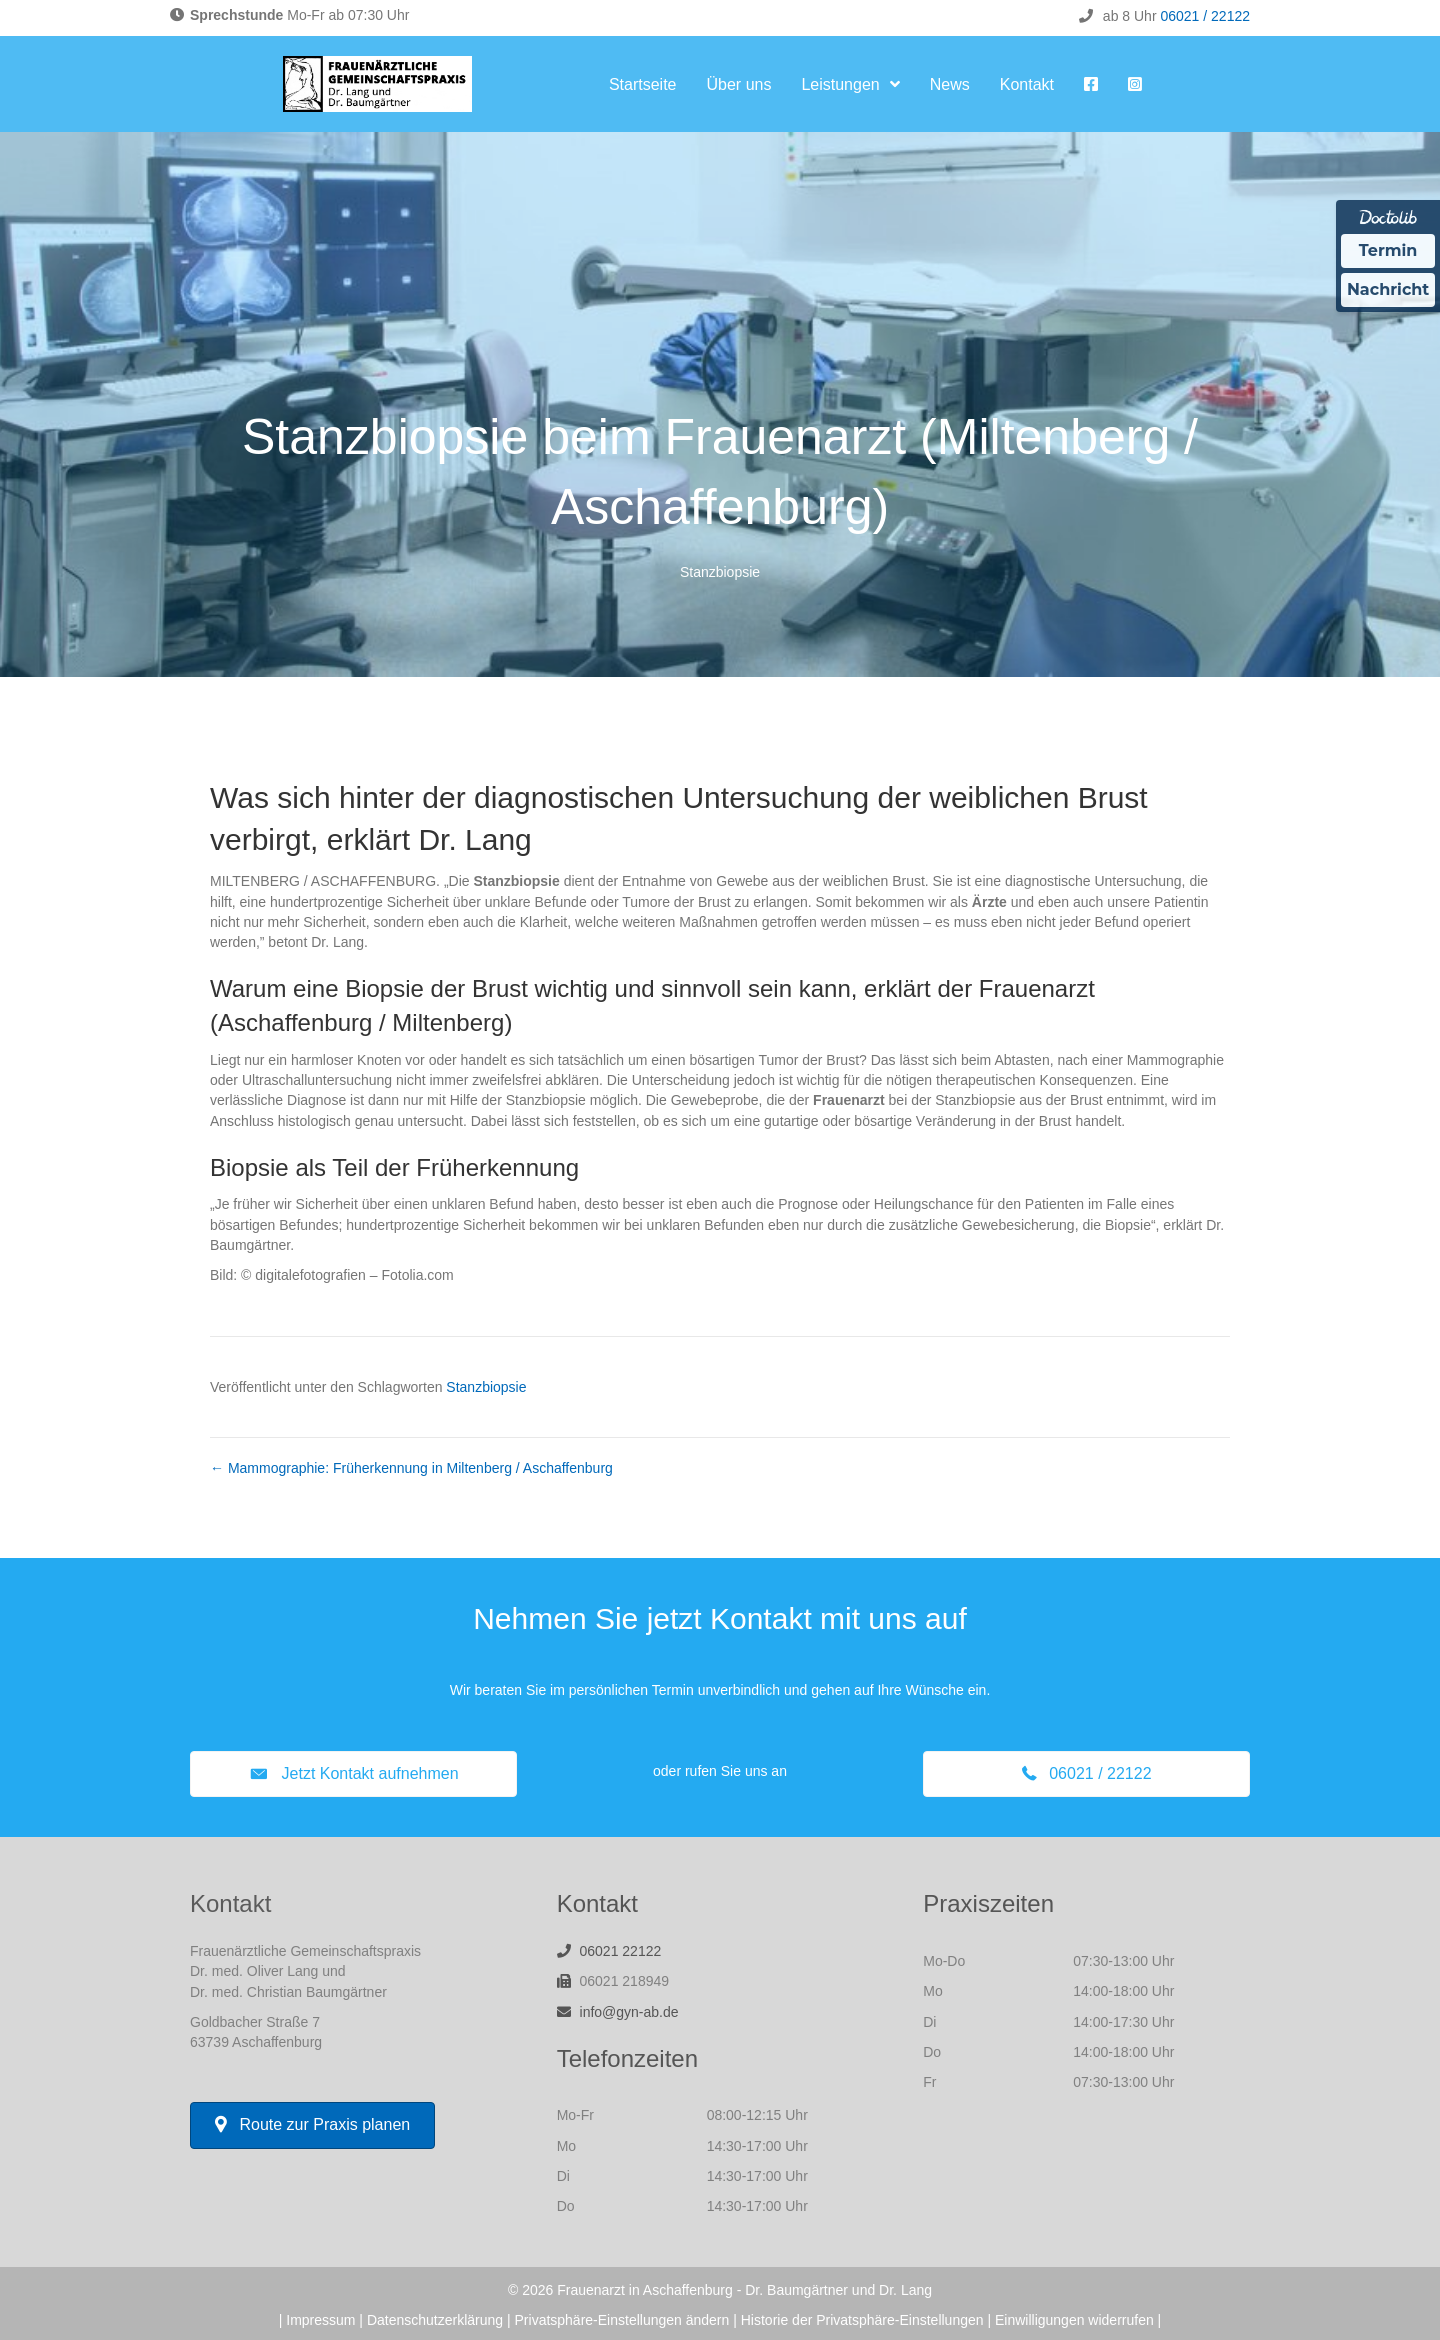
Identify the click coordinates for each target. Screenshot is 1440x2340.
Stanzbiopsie (720, 572)
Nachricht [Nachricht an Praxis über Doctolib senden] (1388, 289)
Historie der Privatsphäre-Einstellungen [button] (862, 2320)
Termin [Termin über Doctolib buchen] (1388, 250)
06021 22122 (621, 1951)
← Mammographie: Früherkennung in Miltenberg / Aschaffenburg (411, 1468)
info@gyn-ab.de (629, 2012)
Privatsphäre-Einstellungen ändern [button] (622, 2320)
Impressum (320, 2320)
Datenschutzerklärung (435, 2320)
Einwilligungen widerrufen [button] (1074, 2320)
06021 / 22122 (1205, 16)
